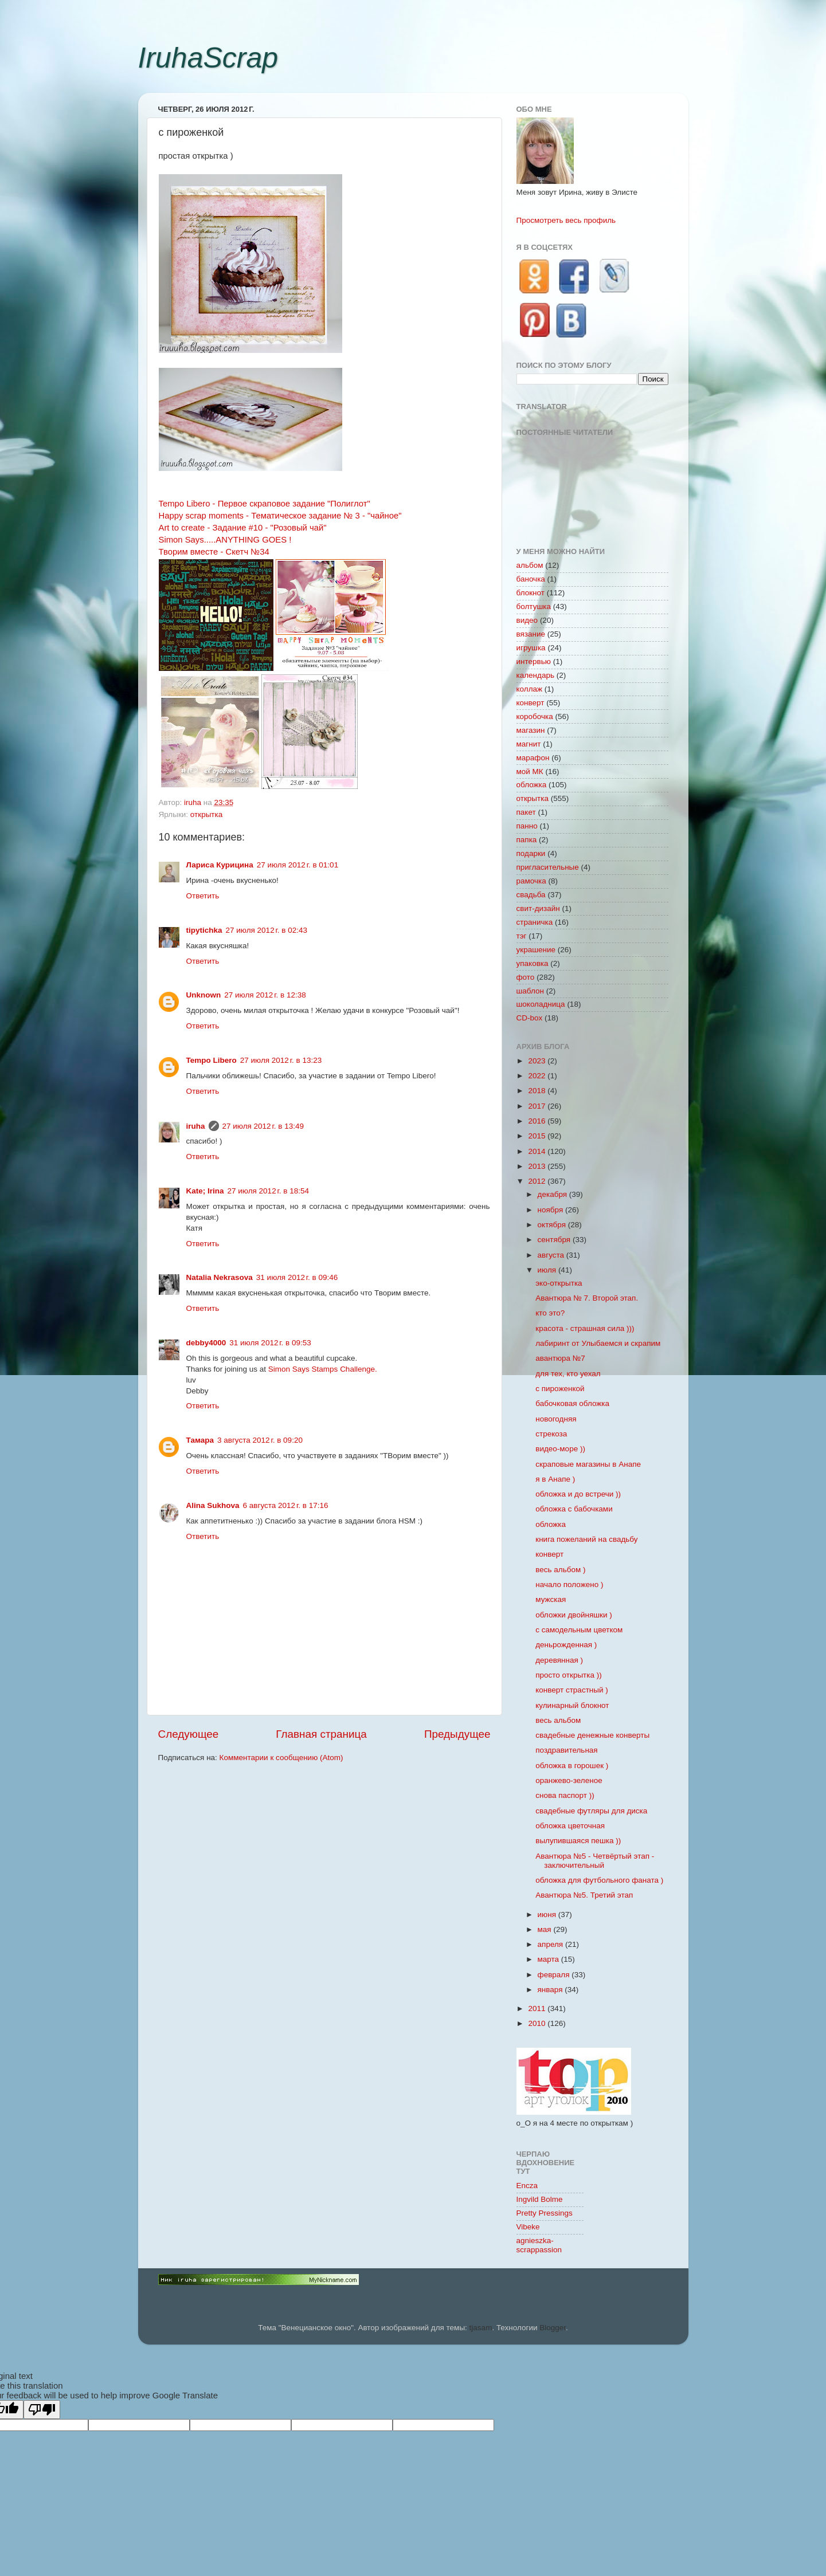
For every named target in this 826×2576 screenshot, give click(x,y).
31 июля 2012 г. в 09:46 (297, 1277)
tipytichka (204, 930)
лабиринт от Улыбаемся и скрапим (597, 1343)
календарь (535, 675)
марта (549, 1959)
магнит (528, 744)
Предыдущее (457, 1734)
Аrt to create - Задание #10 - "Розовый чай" (243, 527)
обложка (531, 784)
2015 (537, 1136)
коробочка (534, 716)
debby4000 (206, 1342)
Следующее (188, 1734)
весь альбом (558, 1720)
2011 (537, 2008)
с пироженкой (559, 1388)
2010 (537, 2023)
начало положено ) (569, 1584)
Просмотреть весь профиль (566, 220)
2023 (537, 1061)
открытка (206, 814)
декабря (553, 1194)
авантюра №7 (560, 1358)
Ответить (203, 896)
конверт (530, 702)
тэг (521, 936)
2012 (537, 1181)
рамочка (531, 881)
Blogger (552, 2327)
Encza (527, 2185)
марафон (533, 757)
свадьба (531, 894)
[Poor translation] (42, 2409)
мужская (550, 1599)
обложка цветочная (570, 1825)
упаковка (532, 963)
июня (548, 1914)
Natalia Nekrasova (219, 1277)
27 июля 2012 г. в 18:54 (268, 1191)
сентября (555, 1239)
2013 (537, 1166)
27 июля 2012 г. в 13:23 (281, 1060)
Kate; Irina (205, 1191)
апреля (551, 1944)
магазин (530, 730)
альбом (529, 565)
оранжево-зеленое (568, 1780)
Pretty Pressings (544, 2213)
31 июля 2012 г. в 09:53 (270, 1342)
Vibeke (528, 2226)
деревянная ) (559, 1660)
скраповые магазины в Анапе (588, 1464)
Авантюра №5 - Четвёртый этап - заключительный (594, 1861)
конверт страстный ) (571, 1690)
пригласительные (547, 867)
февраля (555, 1974)
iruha (195, 1126)
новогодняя (555, 1419)
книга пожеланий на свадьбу (586, 1539)
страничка (534, 922)
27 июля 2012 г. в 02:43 (266, 930)
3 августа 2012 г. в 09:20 (260, 1440)
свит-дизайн (538, 908)
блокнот (530, 592)
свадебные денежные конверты (592, 1735)
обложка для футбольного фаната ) (599, 1880)
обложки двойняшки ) (573, 1615)
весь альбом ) (560, 1569)
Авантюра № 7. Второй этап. (586, 1298)
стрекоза (551, 1434)
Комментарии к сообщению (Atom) (281, 1757)
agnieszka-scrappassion (539, 2245)
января (551, 1989)
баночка (530, 579)
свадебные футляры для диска (591, 1811)
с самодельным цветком (579, 1629)
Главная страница (321, 1734)
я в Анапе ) (555, 1479)
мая (546, 1929)
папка (526, 839)
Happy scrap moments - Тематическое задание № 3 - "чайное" (280, 515)
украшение (536, 949)
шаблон (530, 991)
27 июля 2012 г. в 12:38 (265, 995)
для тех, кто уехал (567, 1373)
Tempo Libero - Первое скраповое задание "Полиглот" (264, 503)
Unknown (203, 995)
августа (552, 1255)
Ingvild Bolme (539, 2199)
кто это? (550, 1313)
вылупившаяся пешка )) (578, 1840)
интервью (533, 661)
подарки (531, 853)
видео (527, 620)
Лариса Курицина (219, 865)
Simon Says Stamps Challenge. (322, 1369)
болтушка (533, 606)
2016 (537, 1121)
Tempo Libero (211, 1060)
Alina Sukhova (213, 1505)
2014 (537, 1151)
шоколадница (540, 1004)
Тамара (200, 1440)
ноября (551, 1209)
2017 (537, 1106)
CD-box (529, 1018)
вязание (531, 634)
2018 (537, 1090)
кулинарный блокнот (572, 1705)
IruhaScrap (208, 58)
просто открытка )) (568, 1675)
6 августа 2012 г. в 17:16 (285, 1505)
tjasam (480, 2327)
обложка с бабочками (573, 1509)
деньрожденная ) (566, 1644)
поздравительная (566, 1750)
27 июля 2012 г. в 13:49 (263, 1126)
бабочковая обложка (572, 1403)
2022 (537, 1075)
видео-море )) (560, 1448)
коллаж (529, 689)
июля (548, 1270)
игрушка (531, 647)
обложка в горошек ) (571, 1765)
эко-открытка (558, 1283)
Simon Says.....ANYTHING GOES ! (225, 539)
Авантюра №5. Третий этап (584, 1895)
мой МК (529, 771)
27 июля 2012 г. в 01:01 (297, 865)
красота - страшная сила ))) (584, 1328)
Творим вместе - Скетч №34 (214, 551)
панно (527, 826)
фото (525, 977)
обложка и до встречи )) (578, 1494)
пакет (526, 812)
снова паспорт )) (564, 1795)
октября (553, 1224)
